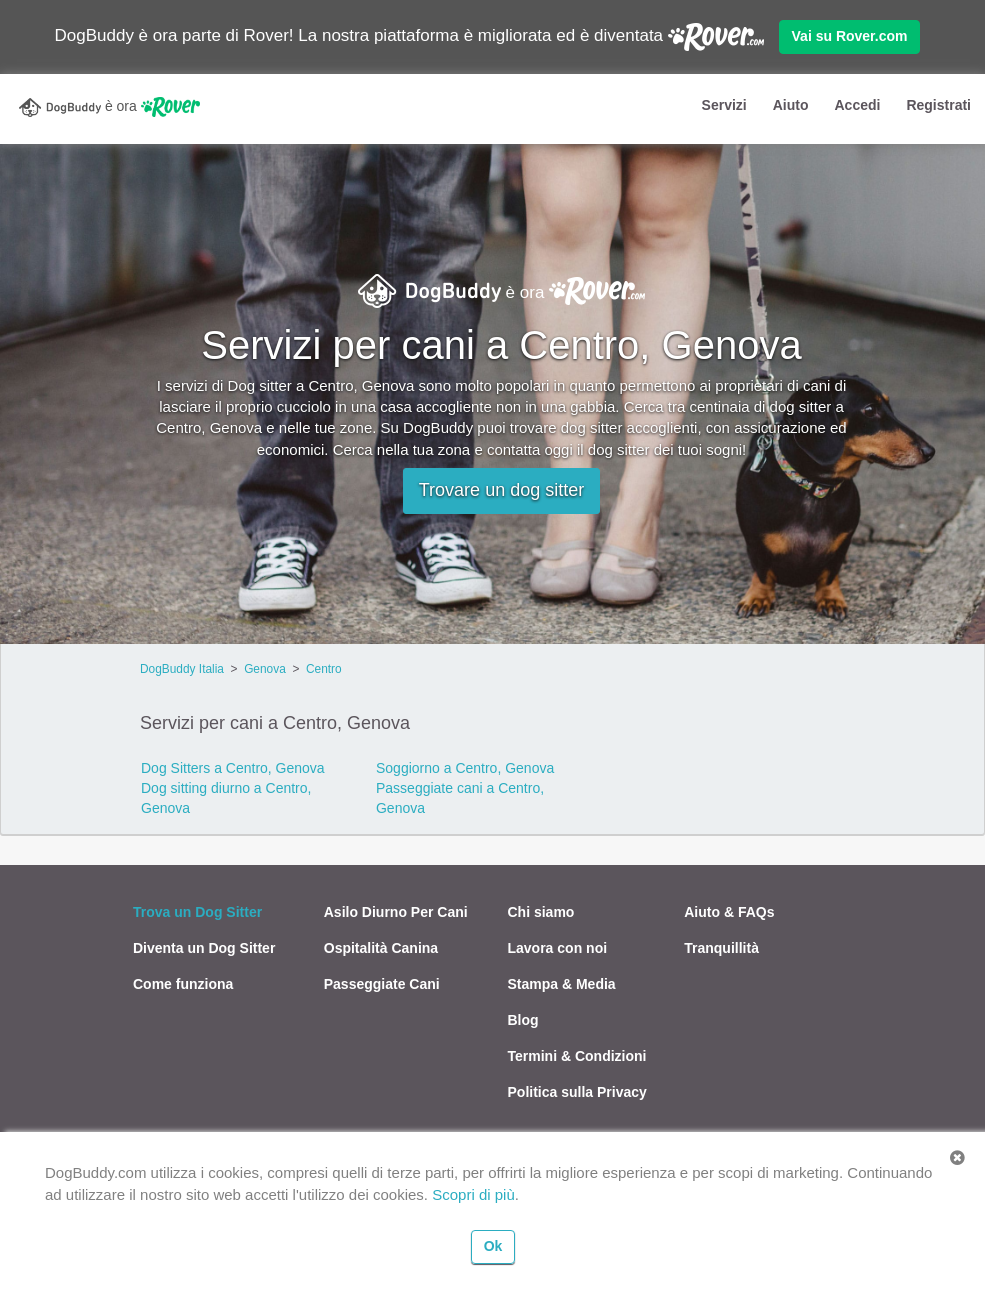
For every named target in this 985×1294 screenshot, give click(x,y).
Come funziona (183, 984)
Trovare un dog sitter (501, 490)
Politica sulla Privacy (577, 1092)
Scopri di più (473, 1194)
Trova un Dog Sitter (197, 912)
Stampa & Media (562, 984)
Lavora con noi (558, 948)
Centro (324, 669)
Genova (265, 669)
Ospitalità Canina (381, 948)
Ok (493, 1246)
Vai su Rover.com (850, 36)
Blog (523, 1020)
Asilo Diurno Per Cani (396, 912)
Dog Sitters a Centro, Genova (233, 768)
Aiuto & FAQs (729, 912)
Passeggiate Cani (382, 984)
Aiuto (791, 105)
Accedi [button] (857, 105)
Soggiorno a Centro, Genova (465, 768)
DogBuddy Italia (182, 669)
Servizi (724, 105)
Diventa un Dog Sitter (204, 948)
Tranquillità (721, 948)
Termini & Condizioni (577, 1056)
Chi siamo (541, 912)
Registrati (938, 105)
